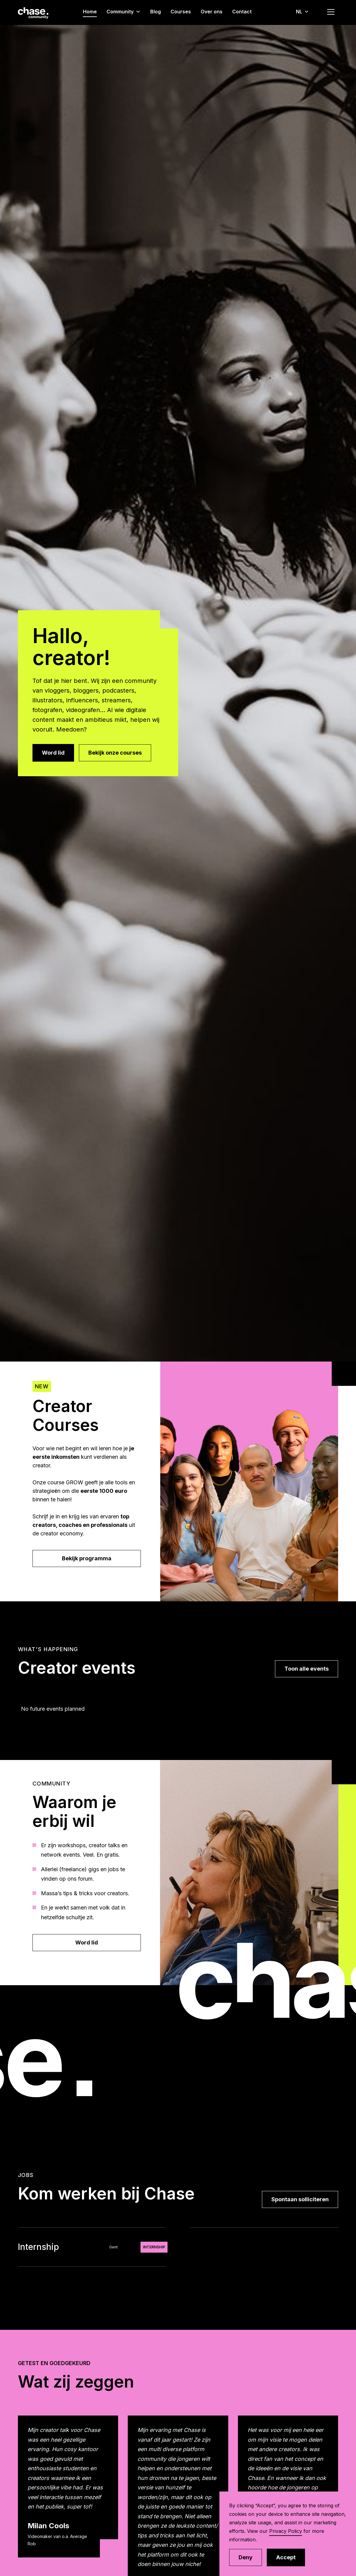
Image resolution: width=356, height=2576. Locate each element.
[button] (126, 11)
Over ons (211, 12)
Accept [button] (286, 2557)
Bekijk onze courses (115, 752)
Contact (242, 12)
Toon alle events (306, 1668)
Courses (181, 12)
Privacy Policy (285, 2531)
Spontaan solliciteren (300, 2199)
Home (90, 12)
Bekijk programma (86, 1558)
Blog (155, 12)
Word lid (53, 752)
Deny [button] (246, 2557)
